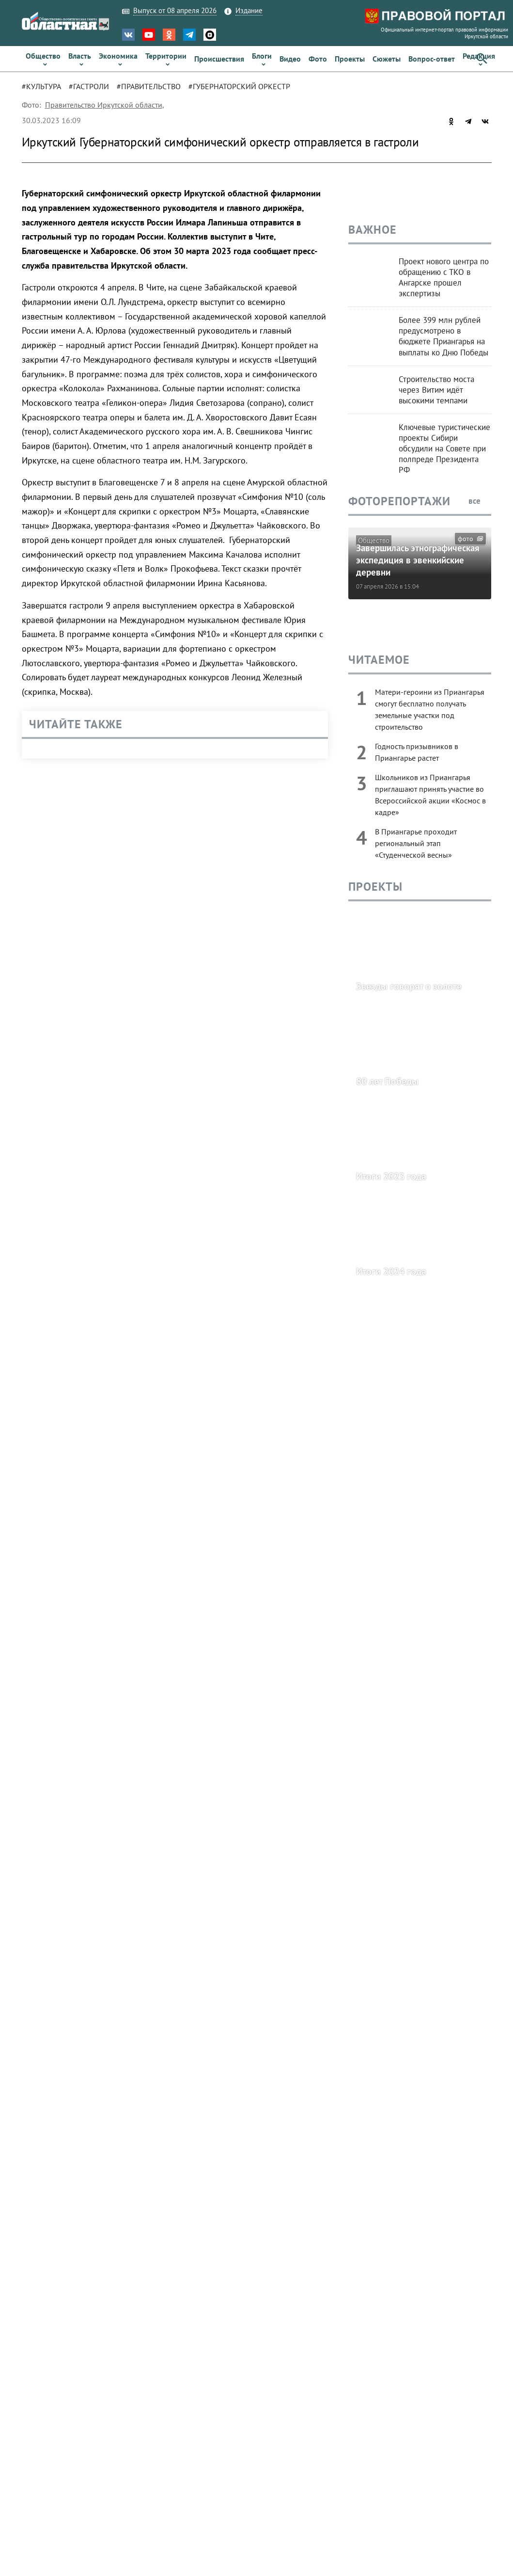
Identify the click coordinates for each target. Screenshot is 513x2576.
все (479, 501)
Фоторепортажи (399, 501)
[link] (43, 58)
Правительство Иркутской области (103, 105)
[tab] (45, 86)
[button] (481, 58)
